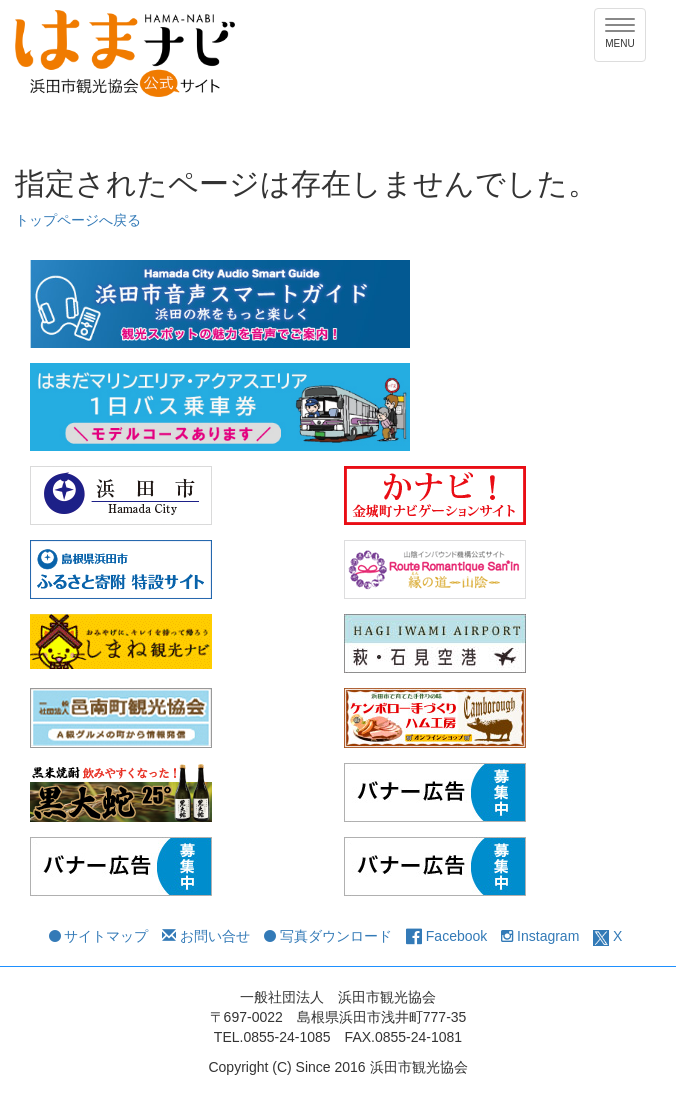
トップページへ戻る (78, 220)
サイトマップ (99, 936)
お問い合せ (206, 936)
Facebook (446, 936)
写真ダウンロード (328, 936)
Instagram (540, 936)
